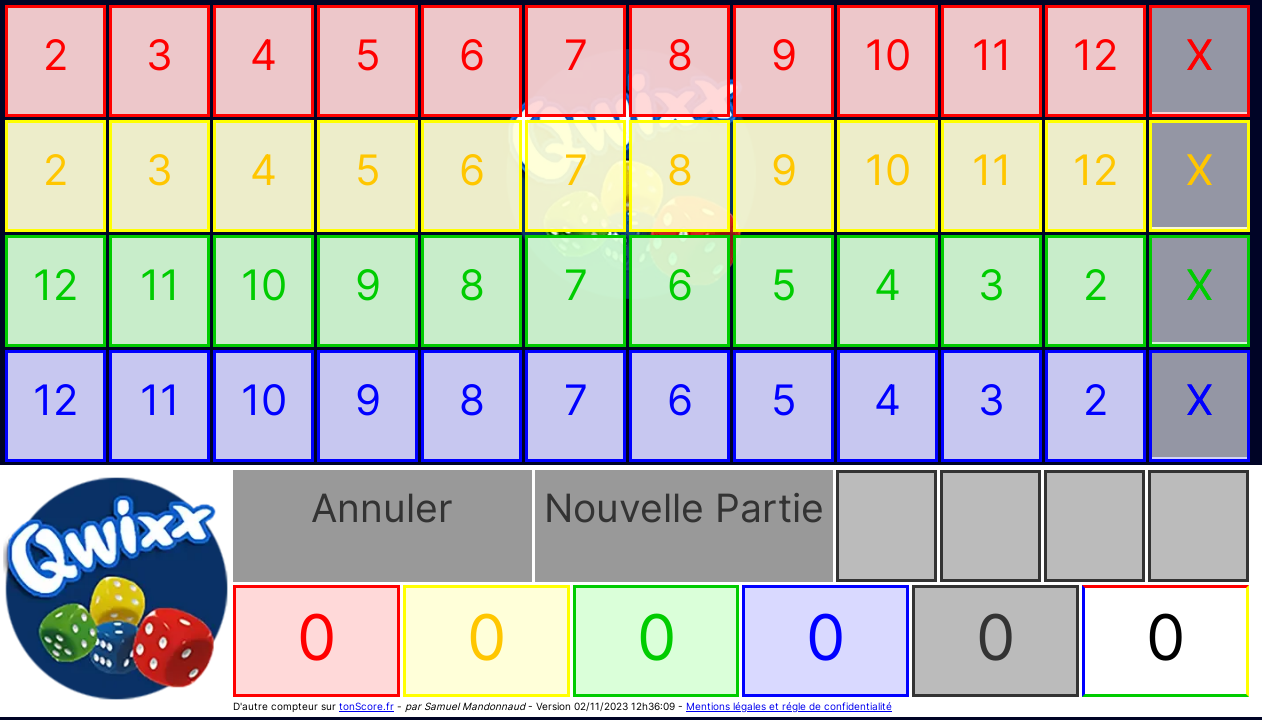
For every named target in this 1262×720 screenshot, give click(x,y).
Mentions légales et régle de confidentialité (789, 706)
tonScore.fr (366, 706)
